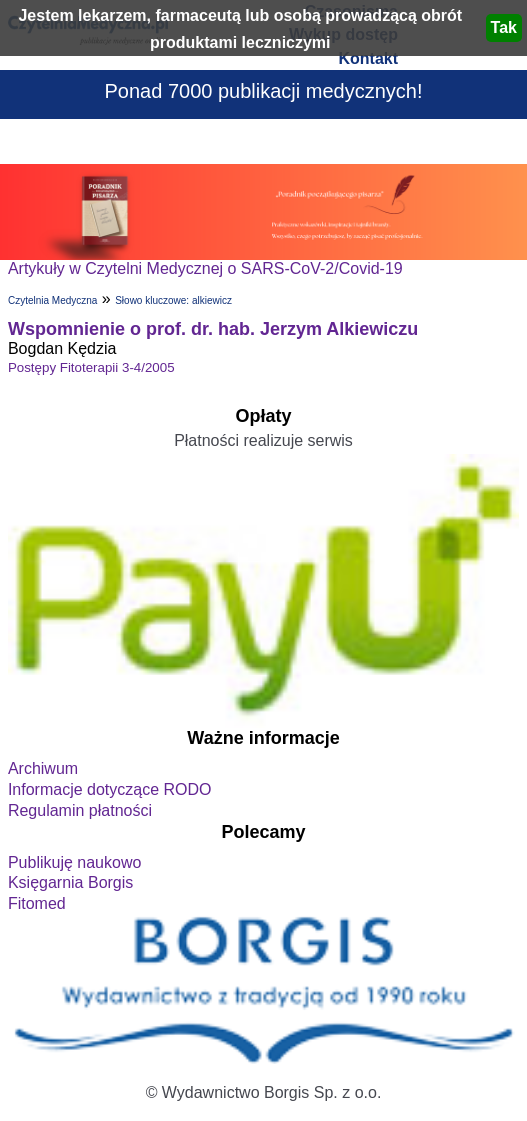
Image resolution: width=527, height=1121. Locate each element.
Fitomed (37, 903)
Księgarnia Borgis (70, 882)
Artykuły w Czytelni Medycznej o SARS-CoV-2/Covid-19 (205, 268)
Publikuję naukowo (74, 862)
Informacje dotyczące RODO (110, 789)
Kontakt (368, 58)
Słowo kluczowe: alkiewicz (173, 300)
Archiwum (43, 768)
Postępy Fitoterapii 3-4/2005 (91, 367)
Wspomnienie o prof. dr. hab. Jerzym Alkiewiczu (213, 329)
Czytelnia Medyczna (52, 300)
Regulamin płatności (80, 810)
